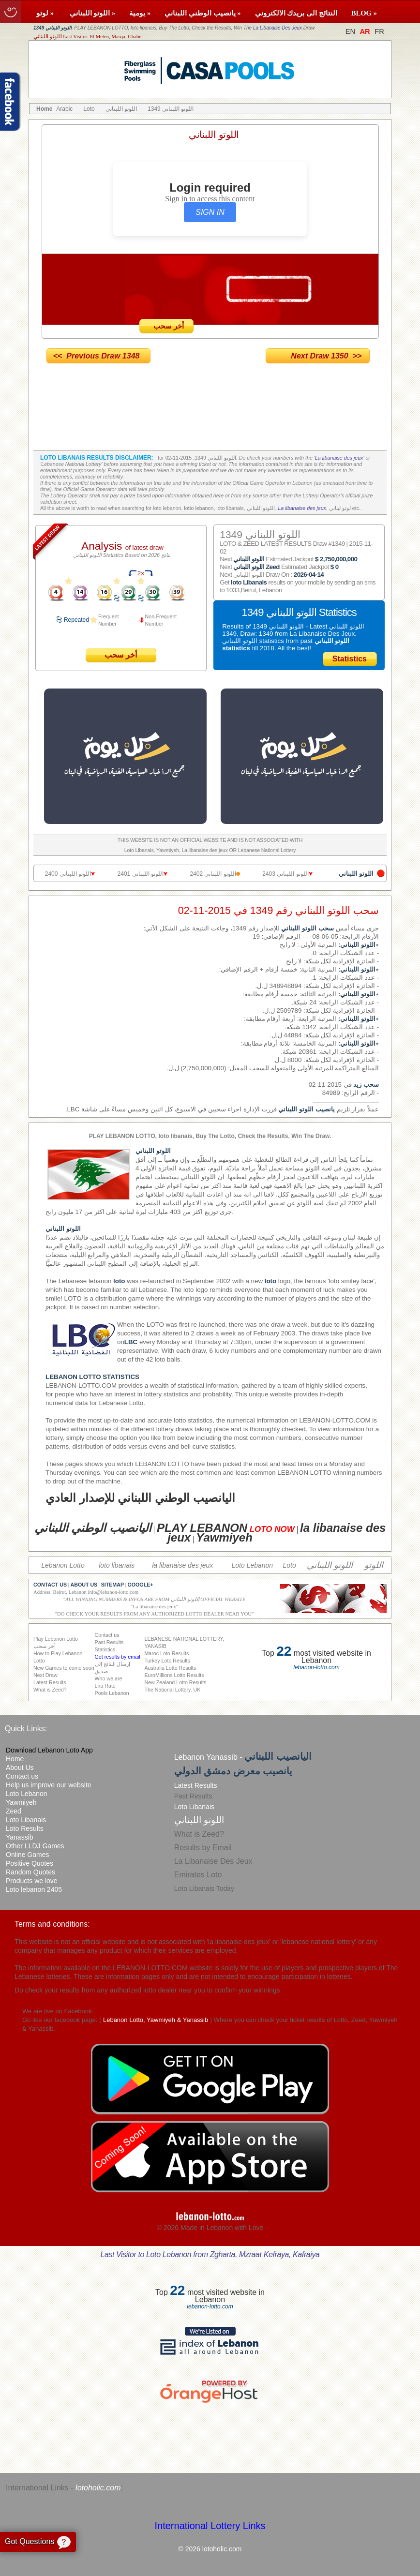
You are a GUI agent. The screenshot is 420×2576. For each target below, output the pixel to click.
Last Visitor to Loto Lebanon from (209, 2254)
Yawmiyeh (21, 1802)
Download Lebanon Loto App (49, 1750)
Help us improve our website (48, 1785)
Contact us (22, 1776)
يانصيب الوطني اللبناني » (202, 13)
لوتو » (46, 13)
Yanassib (19, 1837)
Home (15, 1759)
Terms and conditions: (52, 1924)
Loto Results (25, 1828)
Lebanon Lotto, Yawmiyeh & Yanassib (155, 2019)
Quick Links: (26, 1728)
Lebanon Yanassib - (243, 1757)
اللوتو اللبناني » (93, 13)
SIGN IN (210, 212)
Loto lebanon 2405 (34, 1889)
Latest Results (195, 1785)
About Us (20, 1767)
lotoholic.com (97, 2488)
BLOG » (364, 13)
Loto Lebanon (26, 1793)
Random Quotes (30, 1872)
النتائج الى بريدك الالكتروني (296, 13)
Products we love (32, 1881)
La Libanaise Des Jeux (277, 27)
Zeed (13, 1811)
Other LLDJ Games (35, 1846)
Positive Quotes (29, 1863)
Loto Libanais (26, 1820)
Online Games (27, 1854)
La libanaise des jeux (339, 458)
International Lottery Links (209, 2525)
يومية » (139, 13)
